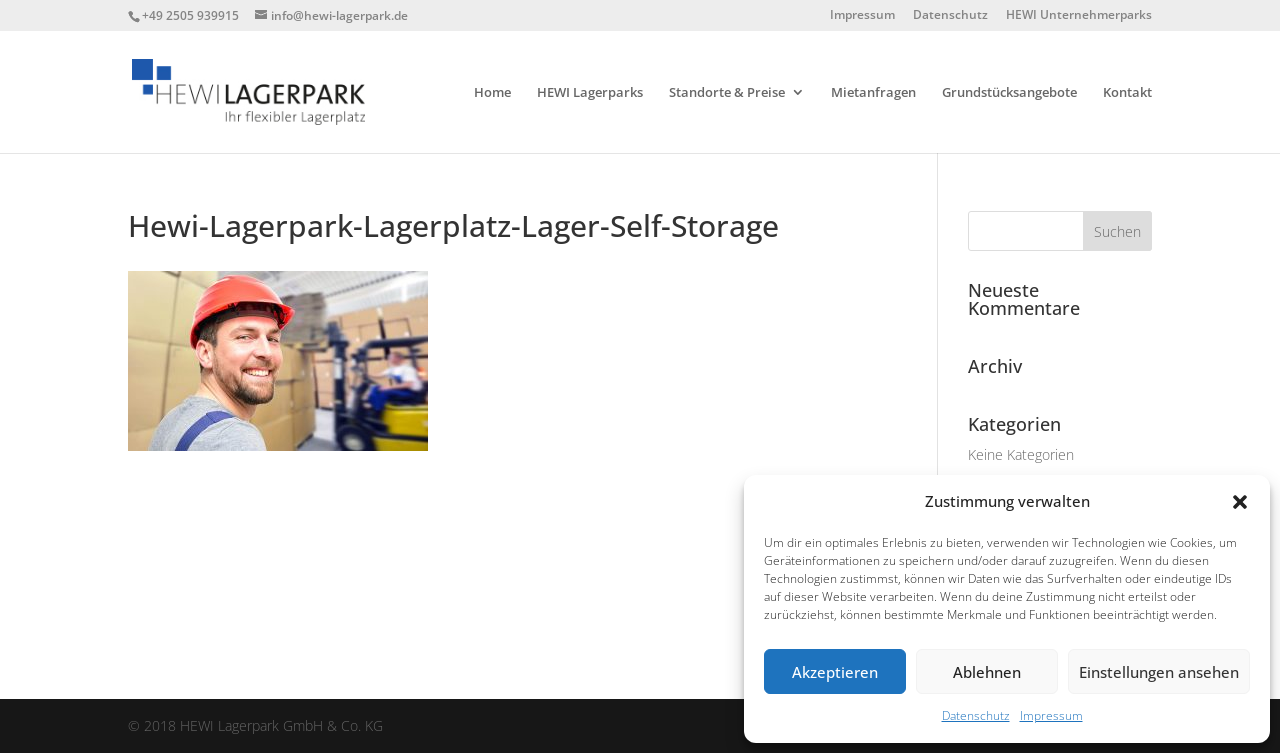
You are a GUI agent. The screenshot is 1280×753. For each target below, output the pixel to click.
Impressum (1051, 715)
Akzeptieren (835, 672)
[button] (1240, 502)
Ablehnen (987, 672)
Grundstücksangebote (1009, 93)
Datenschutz (976, 715)
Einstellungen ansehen (1159, 672)
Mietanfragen (873, 93)
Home (492, 93)
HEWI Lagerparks (590, 93)
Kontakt (1127, 93)
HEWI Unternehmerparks (1079, 16)
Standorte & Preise (727, 93)
